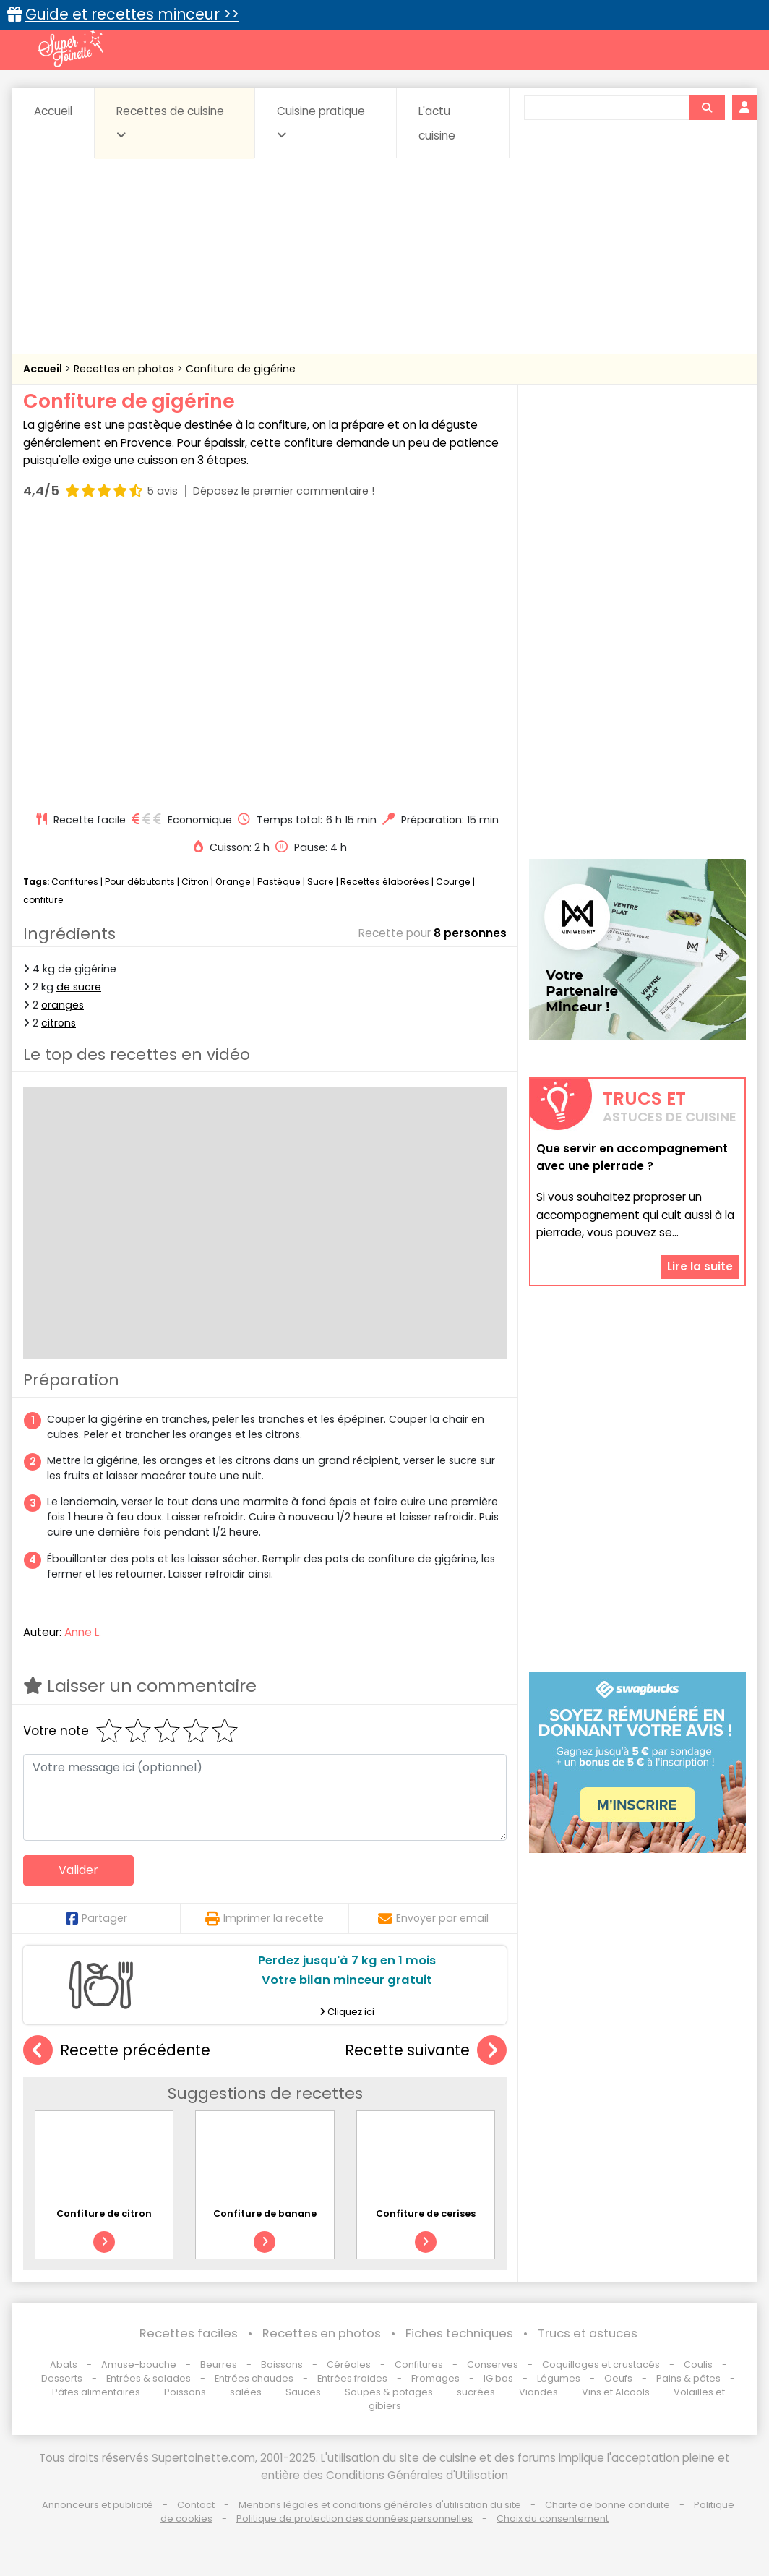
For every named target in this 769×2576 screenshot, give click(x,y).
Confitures (74, 882)
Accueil (53, 111)
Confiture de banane (265, 2213)
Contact (196, 2505)
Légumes (558, 2378)
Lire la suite (700, 1266)
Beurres (218, 2364)
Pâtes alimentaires (96, 2392)
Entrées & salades (148, 2378)
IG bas (498, 2378)
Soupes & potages (389, 2392)
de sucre (78, 987)
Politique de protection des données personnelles (354, 2518)
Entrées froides (352, 2378)
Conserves (492, 2364)
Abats (63, 2364)
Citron (195, 882)
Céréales (349, 2364)
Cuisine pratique (321, 122)
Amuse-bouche (138, 2364)
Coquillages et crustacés (601, 2364)
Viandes (538, 2392)
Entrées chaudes (254, 2378)
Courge (453, 882)
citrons (58, 1023)
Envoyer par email (433, 1918)
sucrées (476, 2392)
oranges (62, 1005)
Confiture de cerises (426, 2213)
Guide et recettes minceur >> (132, 14)
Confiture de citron (104, 2213)
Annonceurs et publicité (97, 2505)
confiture (43, 900)
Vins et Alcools (616, 2392)
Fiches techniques (459, 2333)
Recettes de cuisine (170, 122)
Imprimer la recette (264, 1918)
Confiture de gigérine (241, 368)
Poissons (185, 2392)
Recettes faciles (188, 2333)
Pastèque (279, 882)
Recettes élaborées (384, 882)
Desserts (61, 2378)
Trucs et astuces (587, 2333)
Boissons (282, 2364)
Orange (233, 882)
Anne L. (82, 1632)
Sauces (303, 2392)
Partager (96, 1918)
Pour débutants (140, 882)
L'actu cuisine (436, 123)
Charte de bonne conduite (607, 2505)
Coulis (698, 2364)
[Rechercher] (707, 107)
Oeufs (619, 2378)
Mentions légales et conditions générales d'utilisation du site (380, 2505)
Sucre (320, 882)
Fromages (435, 2378)
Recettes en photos (125, 368)
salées (246, 2392)
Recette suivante (426, 2051)
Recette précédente (116, 2051)
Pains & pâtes (688, 2378)
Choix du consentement (553, 2518)
